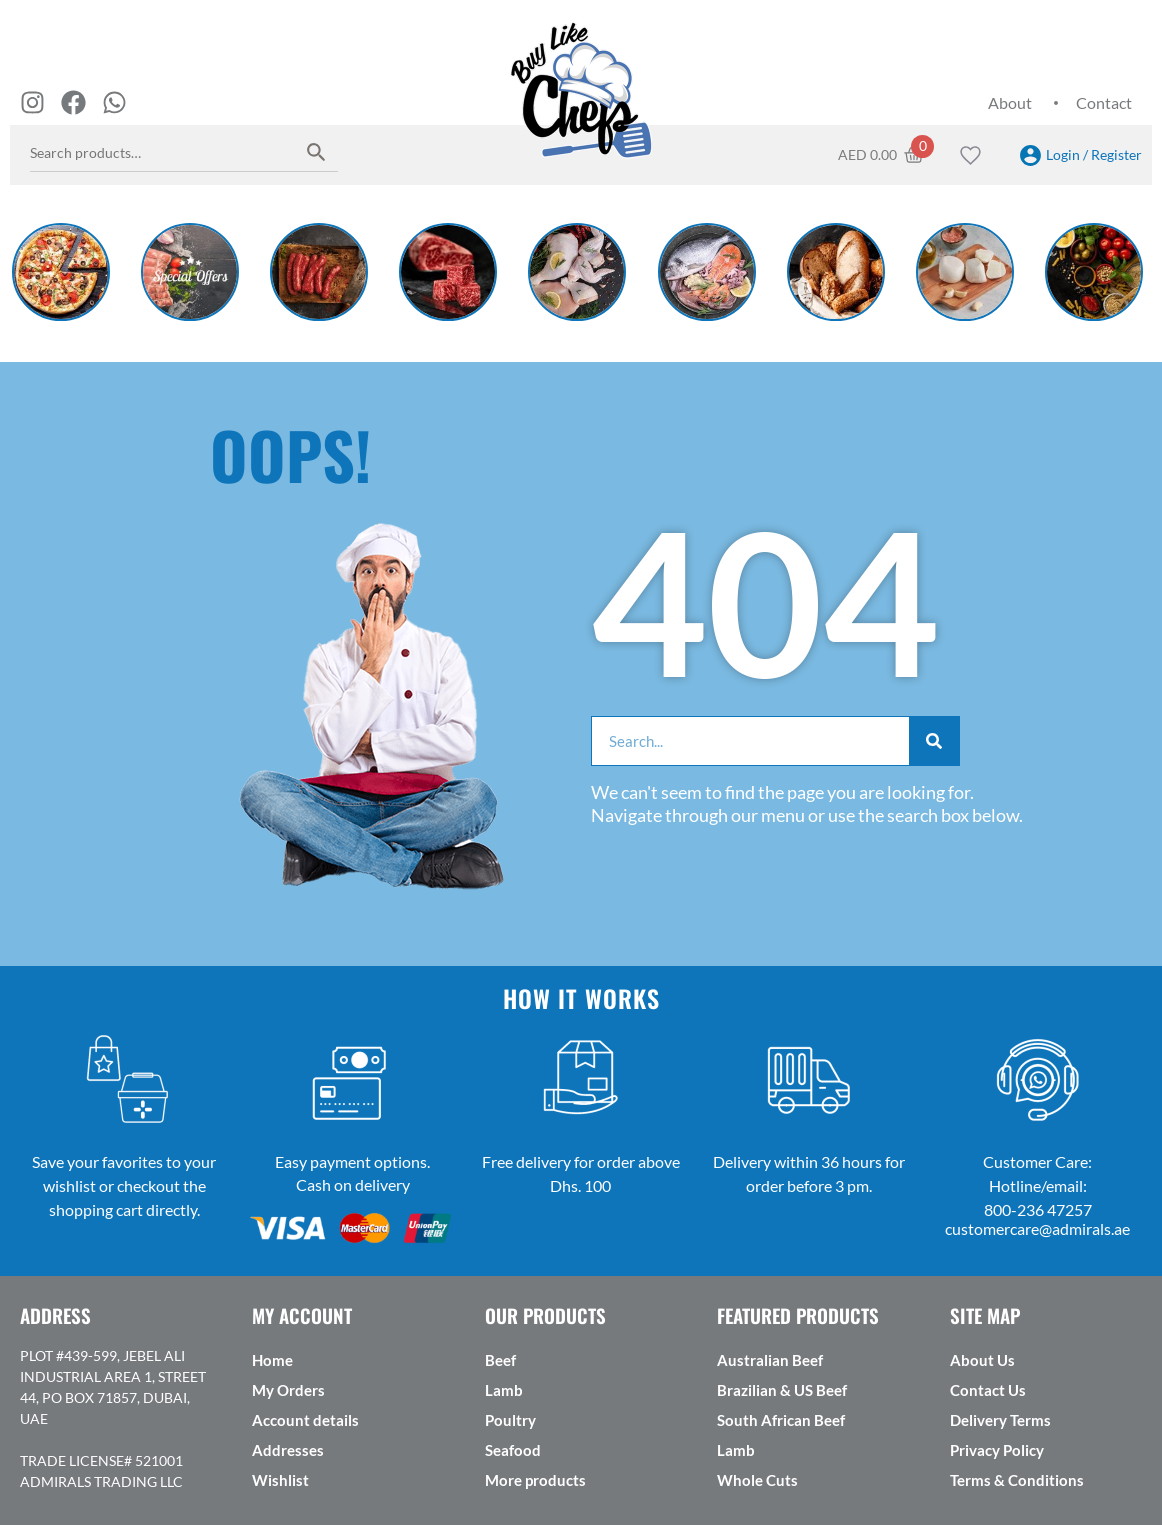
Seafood (513, 1450)
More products (535, 1480)
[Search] (934, 741)
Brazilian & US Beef (782, 1390)
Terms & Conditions (1017, 1480)
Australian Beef (770, 1360)
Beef (500, 1360)
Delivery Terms (1000, 1420)
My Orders (288, 1390)
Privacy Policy (997, 1450)
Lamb (504, 1390)
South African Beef (781, 1420)
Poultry (510, 1420)
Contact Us (988, 1390)
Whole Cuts (757, 1480)
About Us (982, 1360)
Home (272, 1360)
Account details (305, 1420)
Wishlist (280, 1480)
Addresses (288, 1450)
